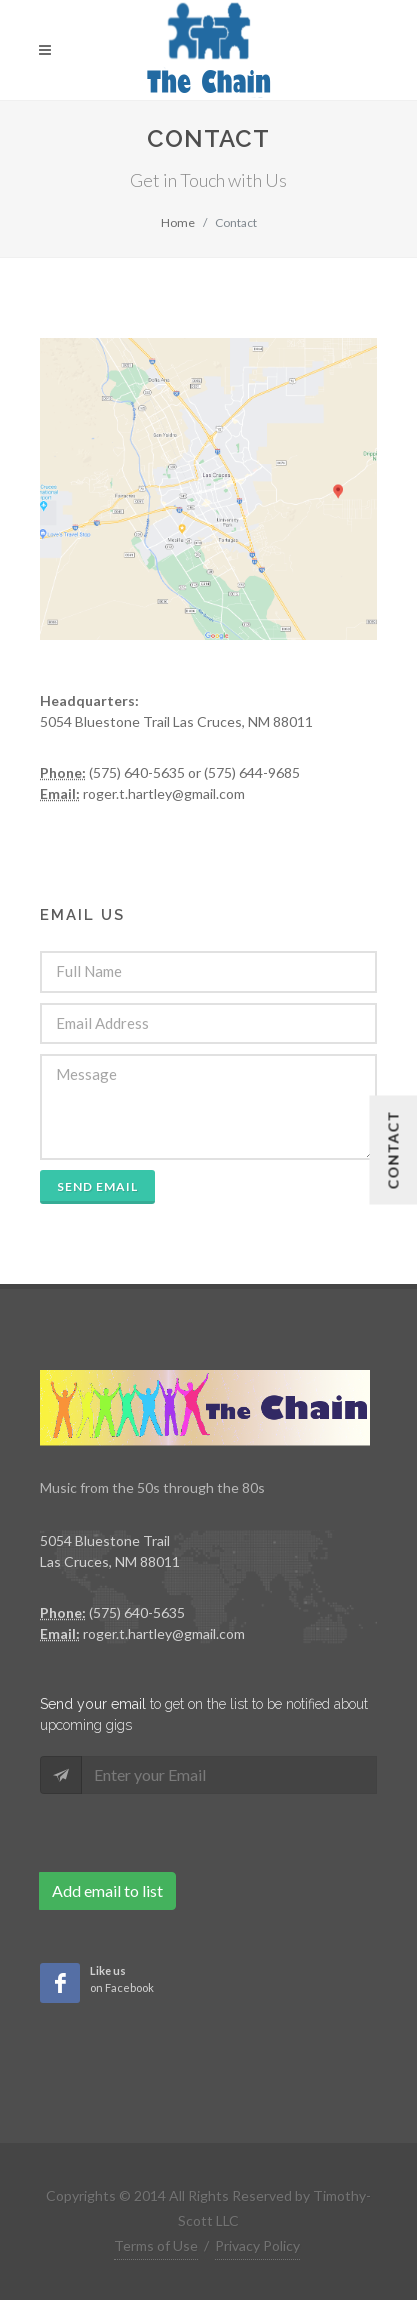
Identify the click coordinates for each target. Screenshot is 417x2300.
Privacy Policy (257, 2245)
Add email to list (107, 1890)
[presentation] (192, 1833)
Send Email (97, 1186)
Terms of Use (156, 2245)
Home (178, 222)
